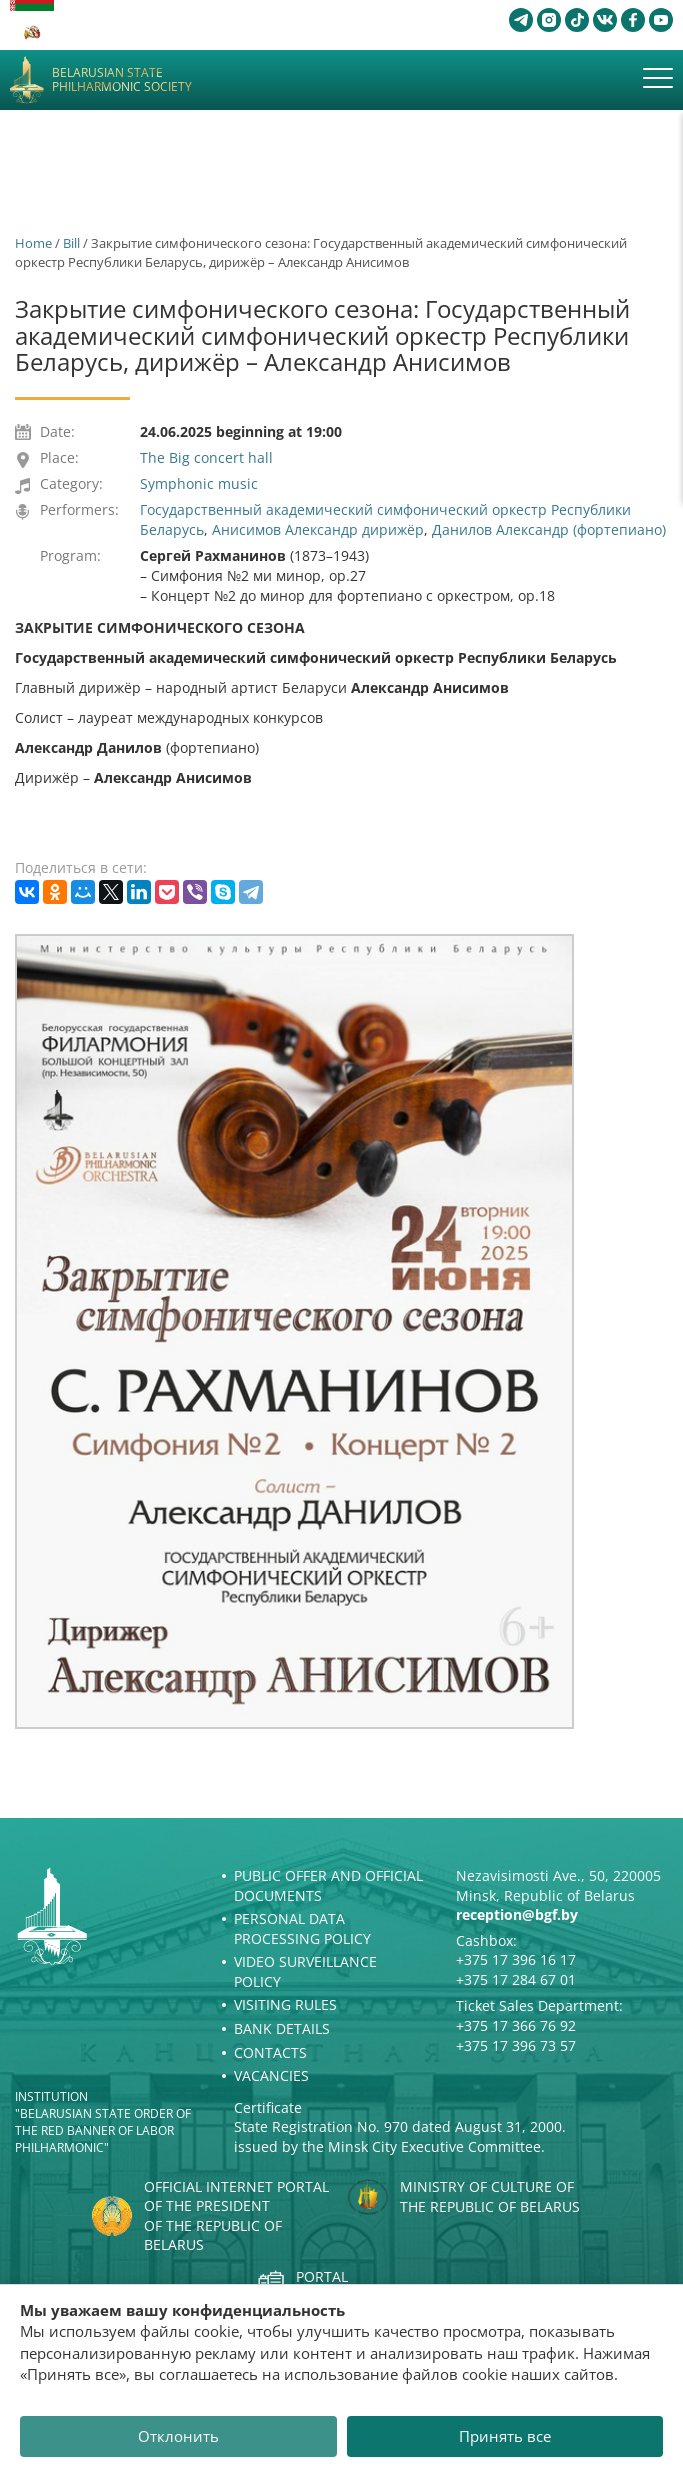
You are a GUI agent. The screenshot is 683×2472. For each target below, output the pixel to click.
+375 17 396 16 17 (516, 1959)
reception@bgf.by (517, 1914)
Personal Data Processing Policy (302, 1928)
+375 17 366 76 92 (516, 2025)
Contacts (270, 2052)
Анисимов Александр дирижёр (318, 529)
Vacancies (271, 2075)
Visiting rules (285, 2004)
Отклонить (178, 2436)
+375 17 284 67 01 (516, 1979)
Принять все (505, 2436)
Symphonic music (199, 483)
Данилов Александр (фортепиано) (549, 529)
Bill (71, 243)
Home (33, 243)
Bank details (282, 2028)
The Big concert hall (206, 457)
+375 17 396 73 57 (516, 2045)
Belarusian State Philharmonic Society (122, 80)
